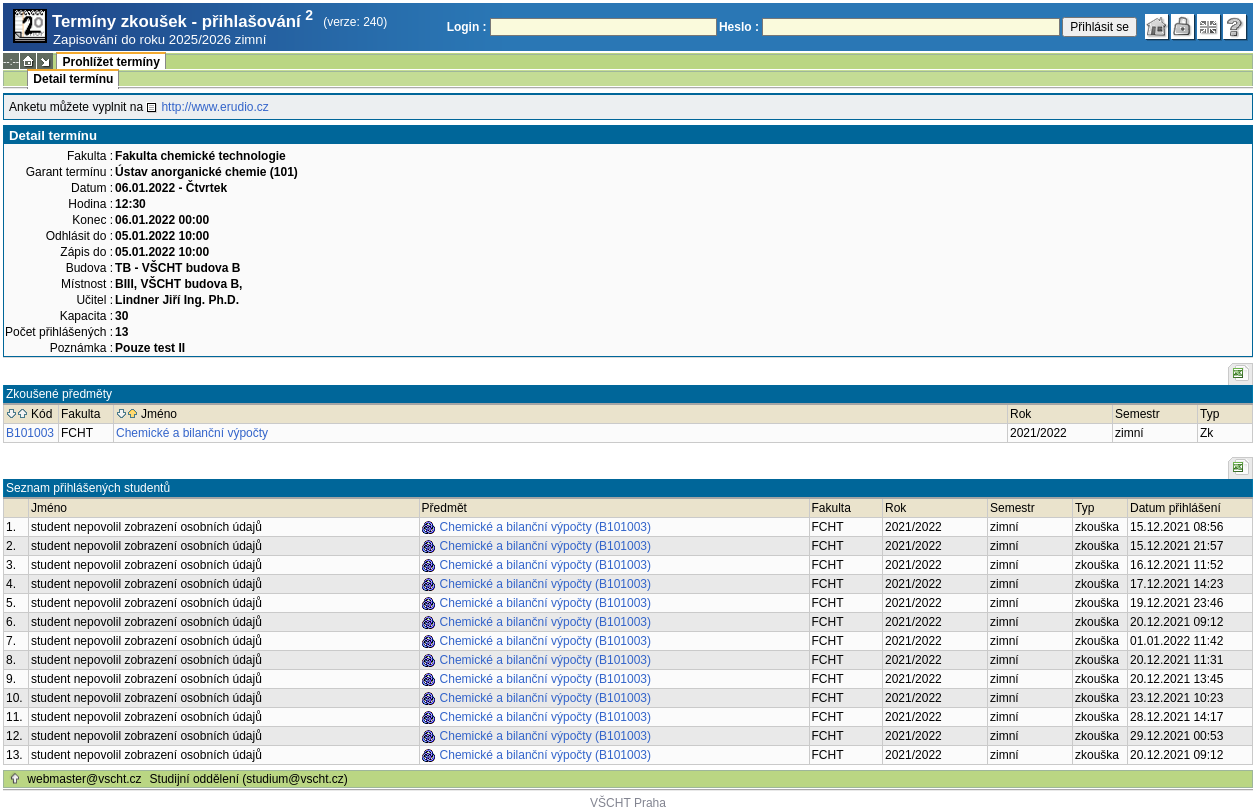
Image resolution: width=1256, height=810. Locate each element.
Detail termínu (73, 79)
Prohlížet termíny (110, 62)
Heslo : (739, 27)
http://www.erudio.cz (214, 107)
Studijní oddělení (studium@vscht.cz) (249, 779)
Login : (467, 27)
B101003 (30, 433)
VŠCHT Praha (628, 803)
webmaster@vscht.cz (84, 779)
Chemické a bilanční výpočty (192, 433)
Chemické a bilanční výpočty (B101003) (545, 527)
